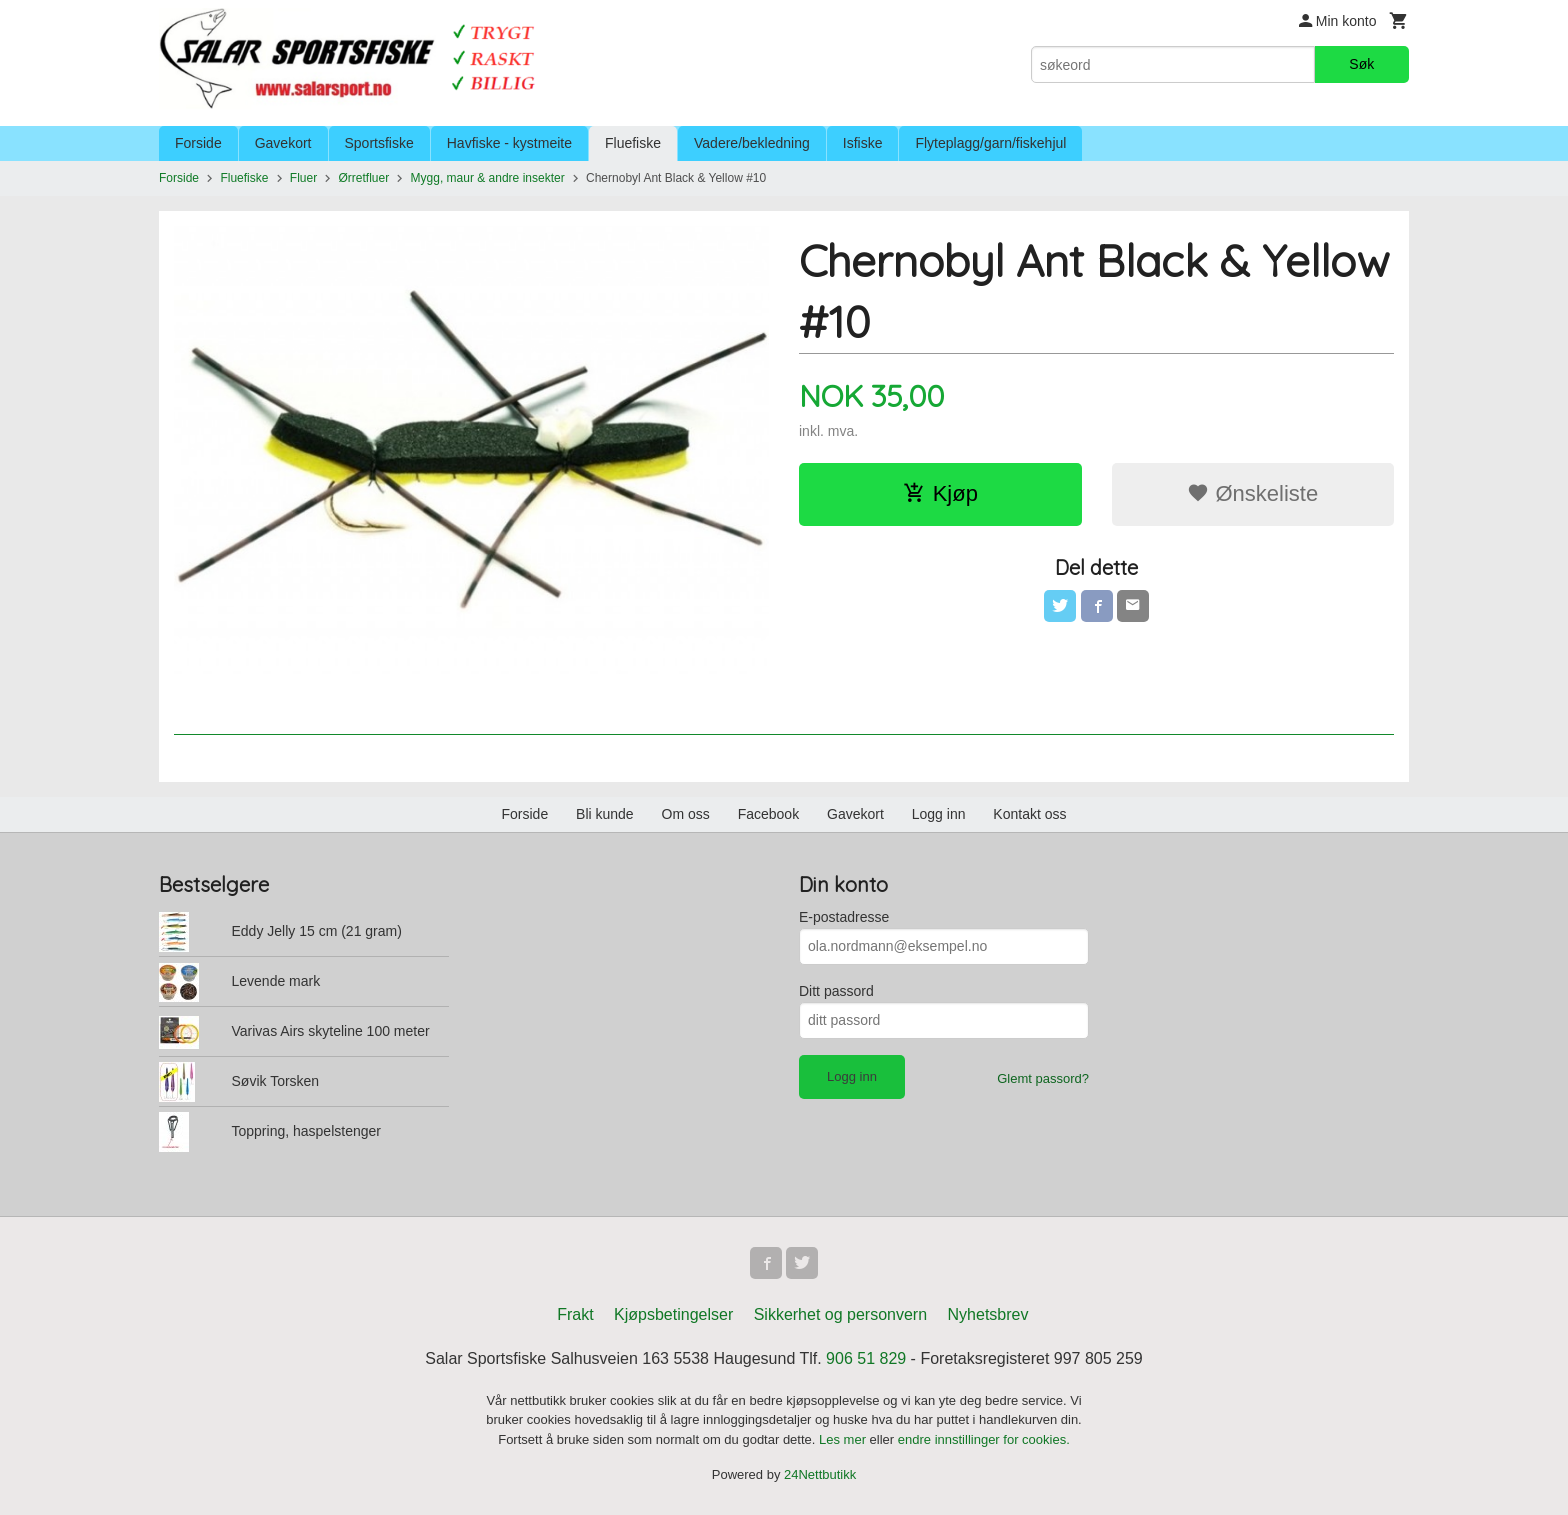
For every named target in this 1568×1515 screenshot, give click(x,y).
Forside (198, 143)
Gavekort (283, 143)
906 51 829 (866, 1358)
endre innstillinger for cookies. (984, 1439)
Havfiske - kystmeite (509, 143)
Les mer (844, 1439)
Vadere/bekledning (752, 143)
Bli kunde (605, 814)
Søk (1361, 64)
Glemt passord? (1043, 1078)
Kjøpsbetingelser (673, 1314)
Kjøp (940, 493)
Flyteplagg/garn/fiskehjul (990, 143)
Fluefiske (633, 143)
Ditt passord (836, 991)
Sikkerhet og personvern (840, 1314)
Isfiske (863, 143)
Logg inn (939, 814)
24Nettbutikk (820, 1474)
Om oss (686, 814)
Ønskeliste (1252, 493)
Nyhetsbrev (988, 1314)
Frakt (575, 1314)
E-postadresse (844, 917)
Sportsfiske (379, 143)
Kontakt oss (1029, 814)
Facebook (768, 814)
